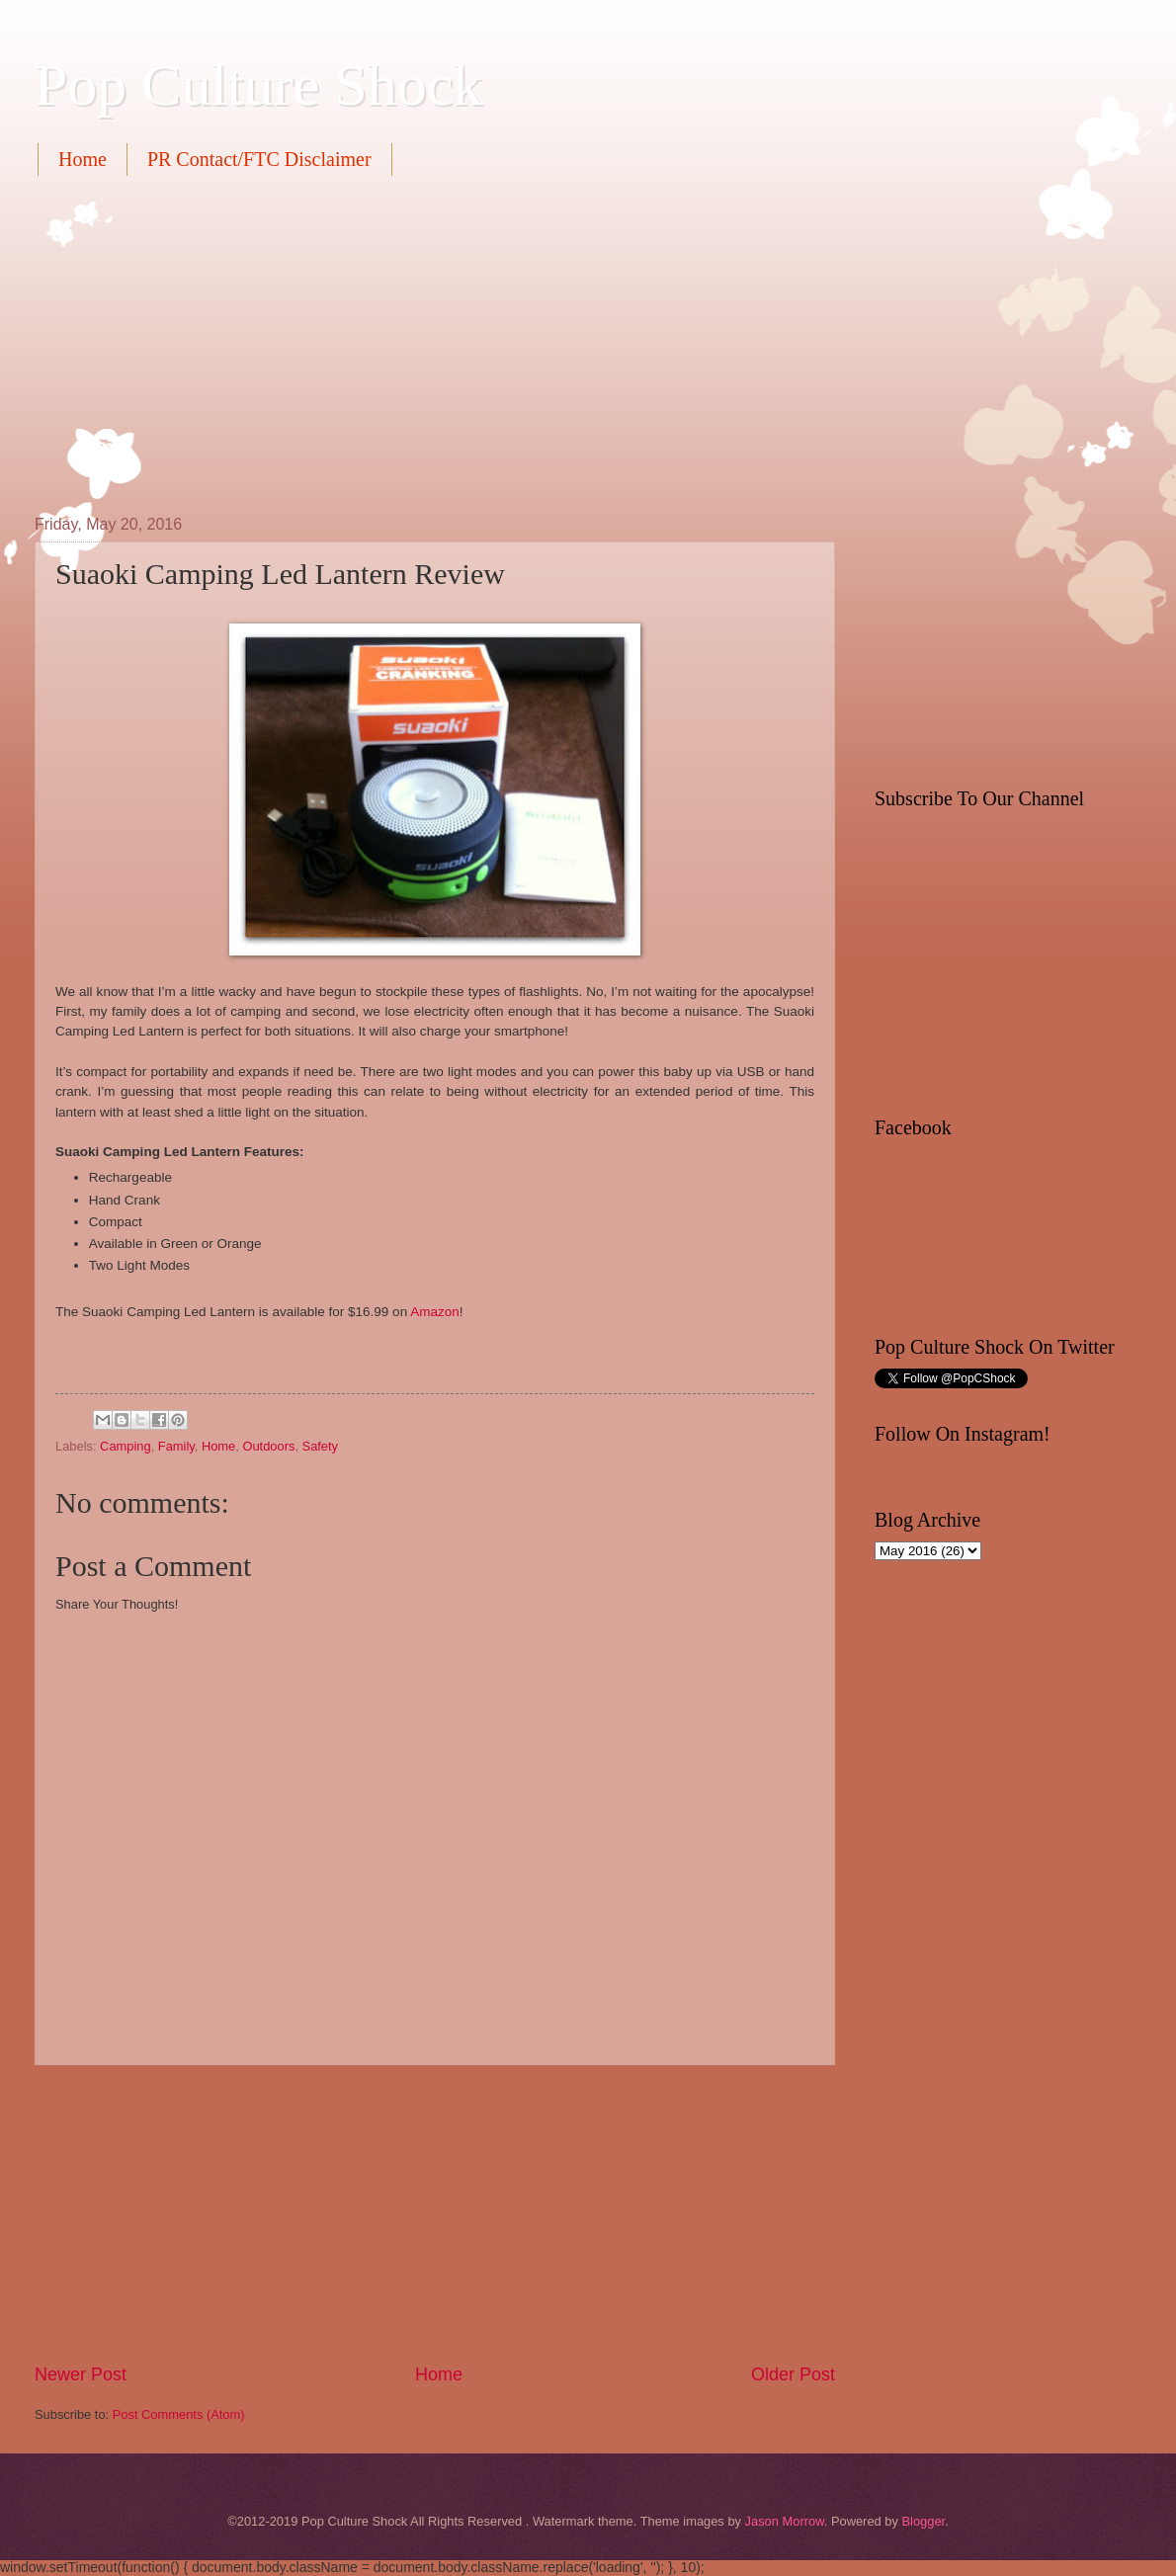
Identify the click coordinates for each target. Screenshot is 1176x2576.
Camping (125, 1446)
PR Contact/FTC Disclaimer (259, 159)
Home (82, 159)
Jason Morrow (784, 2521)
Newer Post (80, 2374)
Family (176, 1446)
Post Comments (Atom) (179, 2414)
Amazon (435, 1311)
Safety (320, 1446)
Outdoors (268, 1446)
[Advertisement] (386, 343)
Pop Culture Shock (258, 85)
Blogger (923, 2521)
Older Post (793, 2374)
